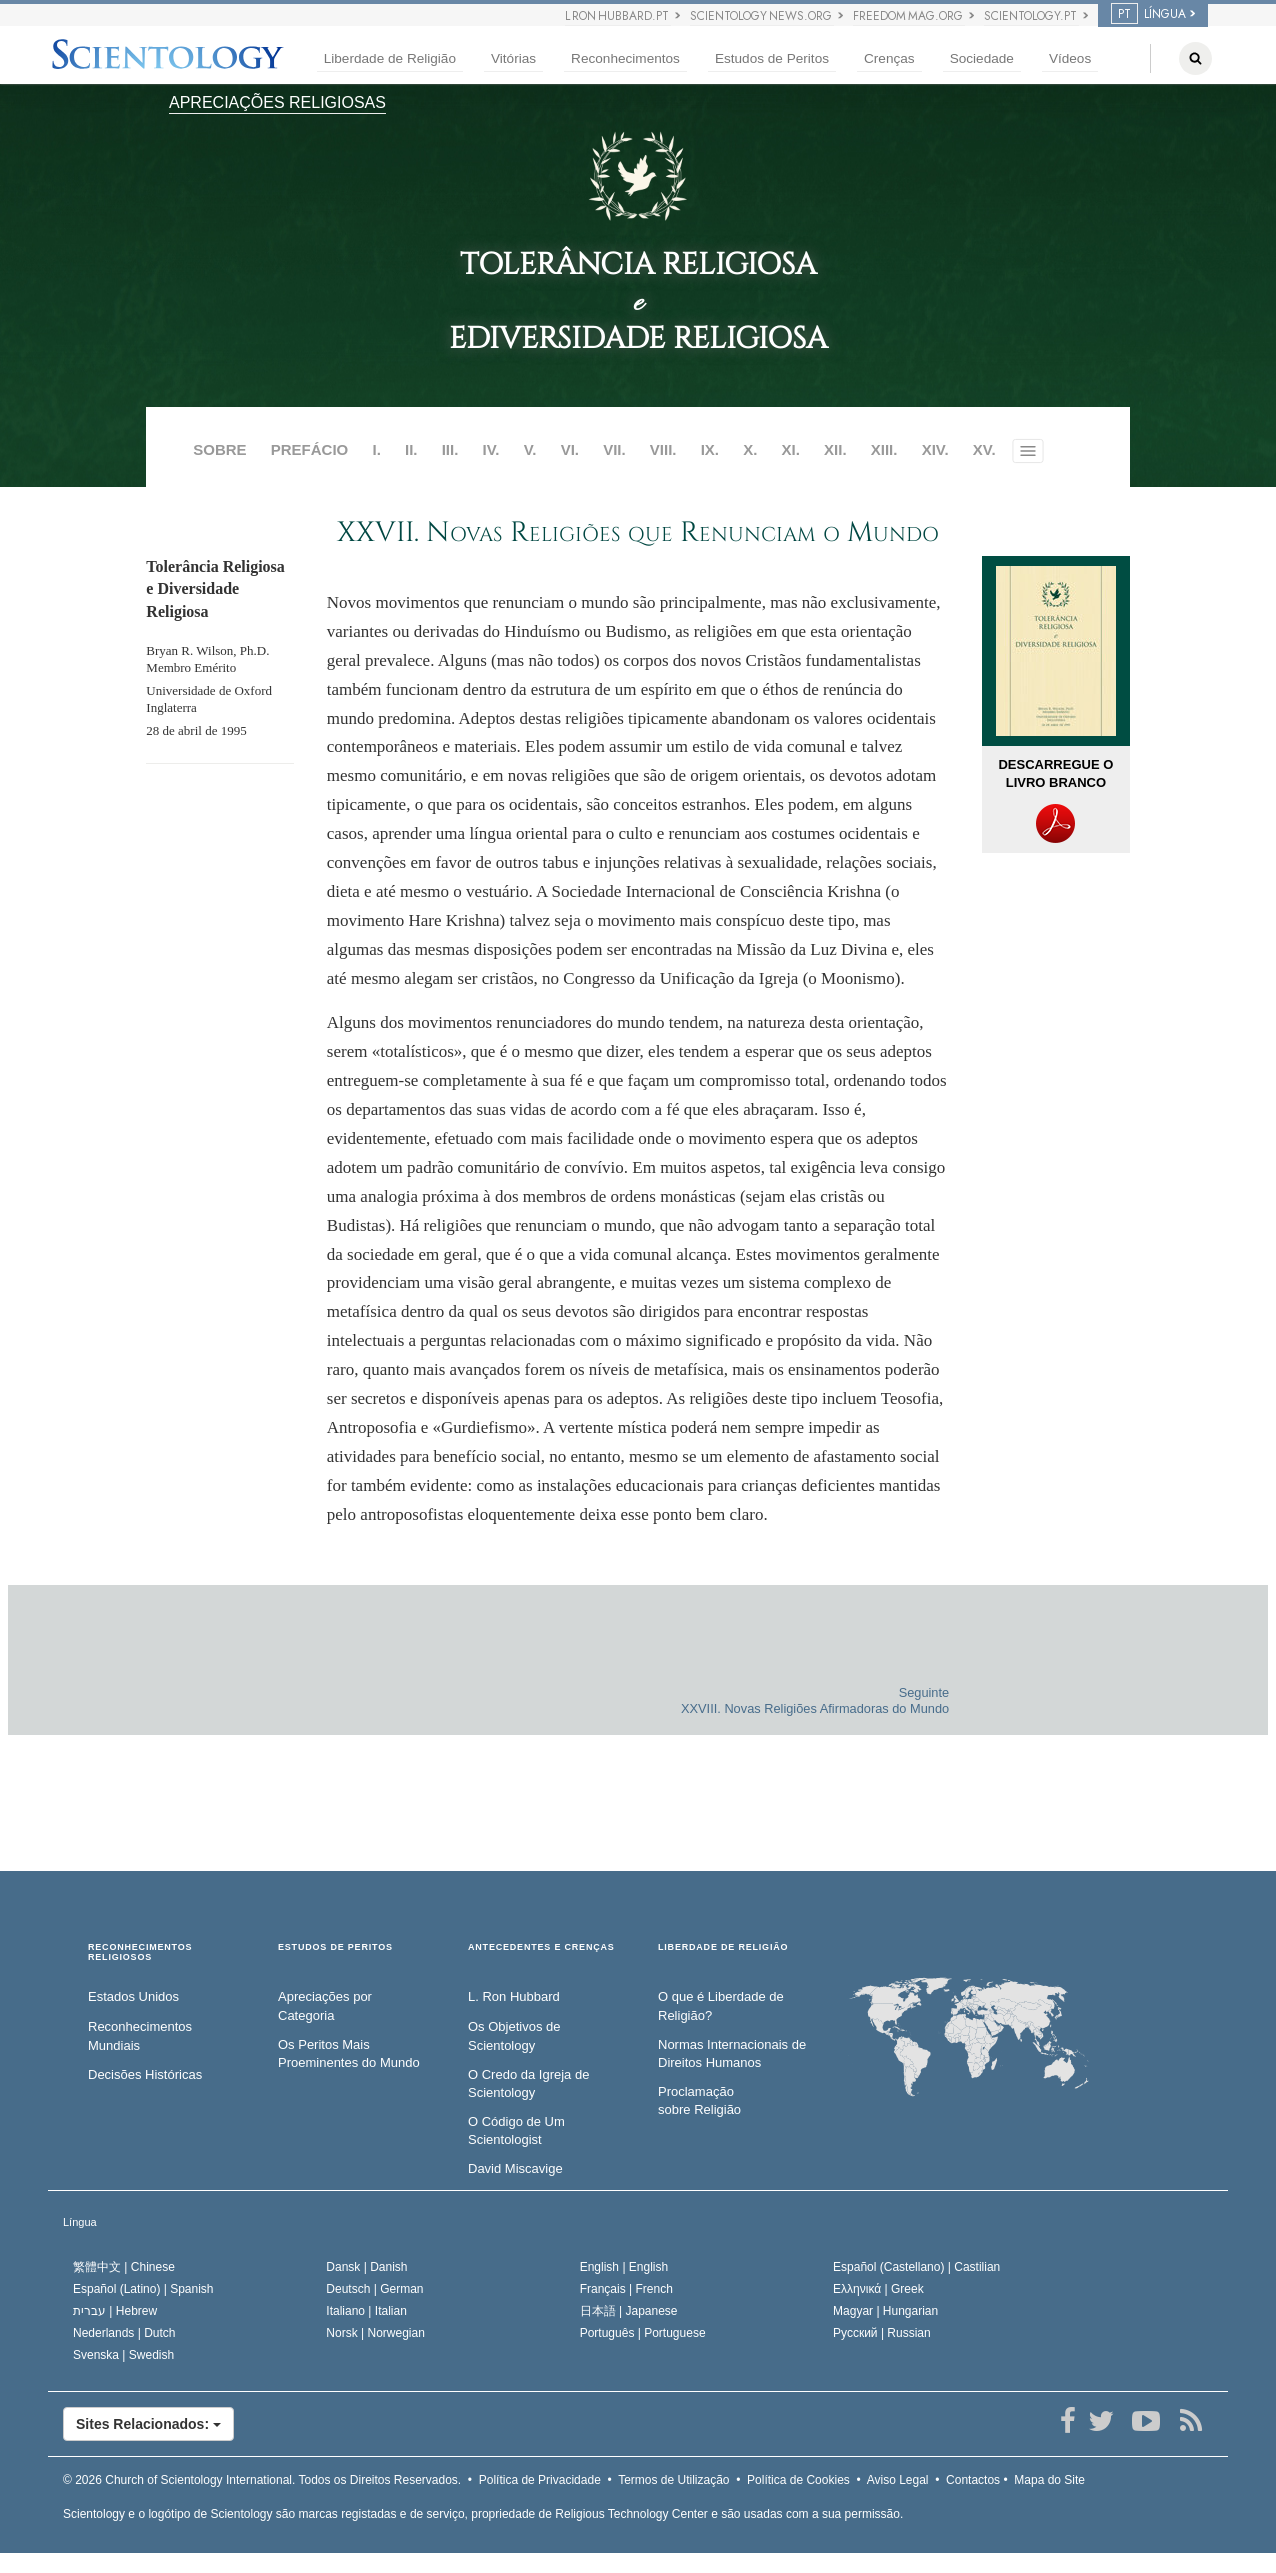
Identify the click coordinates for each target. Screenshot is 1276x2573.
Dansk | (366, 2267)
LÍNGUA (1148, 14)
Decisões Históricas (145, 2074)
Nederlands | (124, 2333)
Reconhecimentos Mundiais (140, 2036)
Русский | (882, 2333)
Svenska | (123, 2355)
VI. (570, 449)
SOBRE (219, 449)
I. (376, 449)
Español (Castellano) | (916, 2267)
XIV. (935, 449)
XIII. (884, 449)
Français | (626, 2289)
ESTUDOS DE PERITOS (335, 1947)
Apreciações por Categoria (325, 2006)
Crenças (889, 58)
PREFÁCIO (310, 449)
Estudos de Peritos (772, 58)
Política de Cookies (798, 2480)
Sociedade (982, 58)
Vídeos (1070, 58)
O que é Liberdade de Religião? (721, 2006)
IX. (710, 449)
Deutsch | (374, 2289)
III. (450, 449)
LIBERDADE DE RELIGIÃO (723, 1947)
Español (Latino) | (143, 2289)
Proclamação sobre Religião (699, 2101)
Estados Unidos (133, 1996)
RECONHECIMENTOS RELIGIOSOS (140, 1952)
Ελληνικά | (878, 2289)
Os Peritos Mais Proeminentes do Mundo (349, 2054)
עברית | (115, 2311)
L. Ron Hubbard (514, 1996)
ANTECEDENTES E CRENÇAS (541, 1947)
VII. (614, 449)
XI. (791, 449)
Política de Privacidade (540, 2480)
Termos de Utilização (673, 2480)
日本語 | (629, 2311)
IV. (491, 449)
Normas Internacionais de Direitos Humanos (732, 2054)
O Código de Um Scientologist (516, 2131)
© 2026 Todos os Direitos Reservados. (262, 2480)
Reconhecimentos (625, 58)
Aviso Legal (898, 2480)
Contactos (973, 2480)
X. (750, 449)
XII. (835, 449)
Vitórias (513, 58)
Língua (80, 2222)
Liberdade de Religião (390, 58)
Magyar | (885, 2311)
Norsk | (375, 2333)
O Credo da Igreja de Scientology (528, 2084)
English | (624, 2267)
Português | (643, 2333)
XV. (984, 449)
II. (411, 449)
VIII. (663, 449)
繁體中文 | (124, 2267)
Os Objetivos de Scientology (514, 2036)
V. (530, 449)
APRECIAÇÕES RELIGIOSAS (277, 102)
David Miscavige (515, 2168)
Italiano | (366, 2311)
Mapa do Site (1049, 2480)
